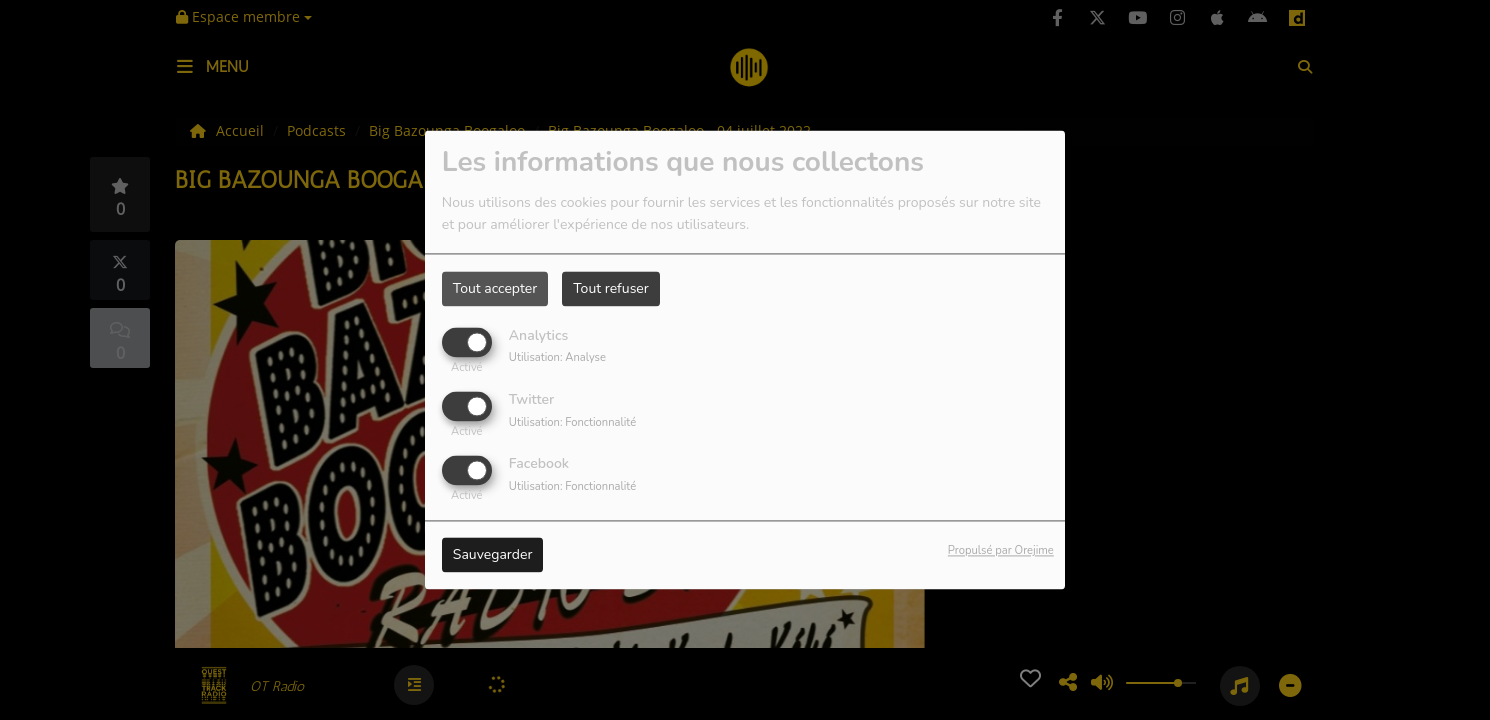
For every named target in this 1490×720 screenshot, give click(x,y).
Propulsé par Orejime (1001, 551)
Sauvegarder (493, 555)
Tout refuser (611, 288)
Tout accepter (495, 288)
